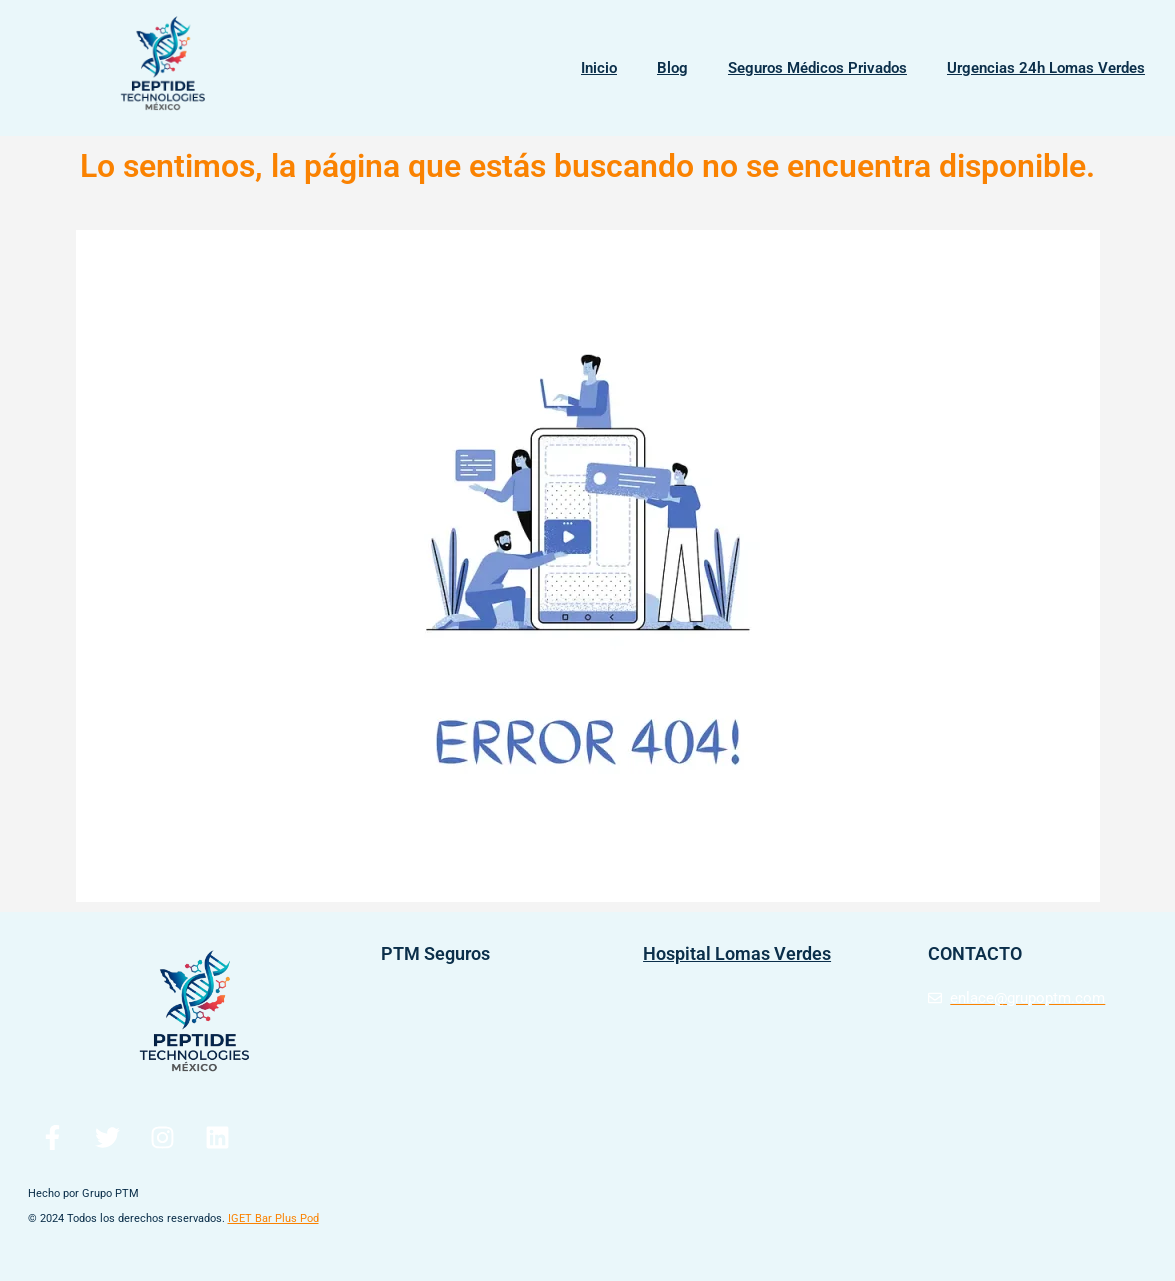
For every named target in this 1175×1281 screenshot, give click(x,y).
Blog (672, 68)
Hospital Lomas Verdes (737, 953)
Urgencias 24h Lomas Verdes (1046, 68)
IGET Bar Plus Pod (273, 1218)
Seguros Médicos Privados (817, 68)
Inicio (599, 68)
